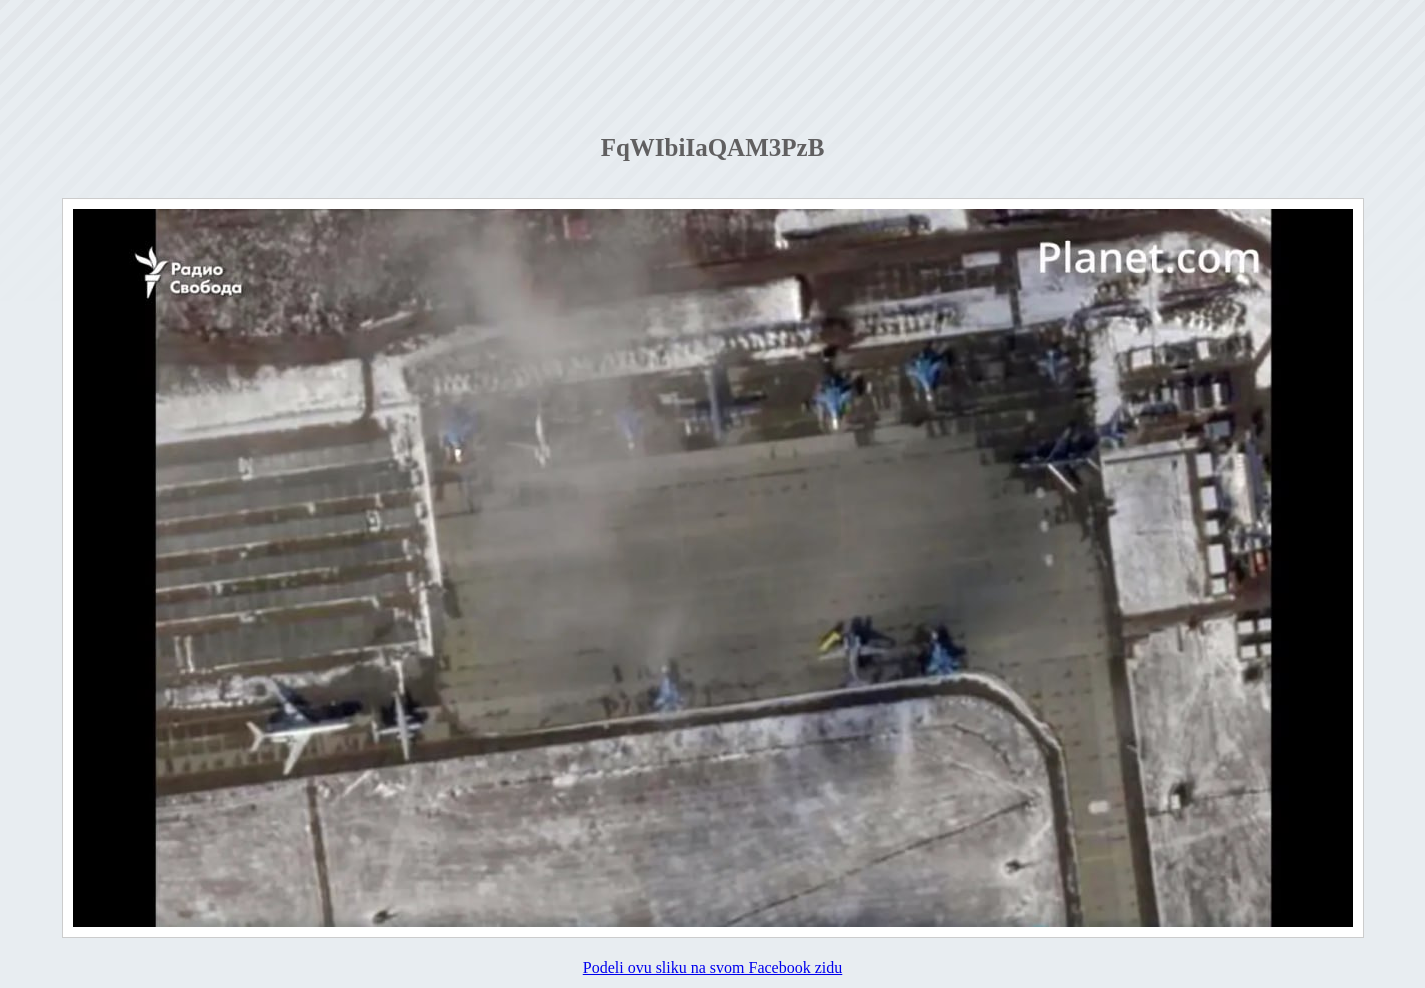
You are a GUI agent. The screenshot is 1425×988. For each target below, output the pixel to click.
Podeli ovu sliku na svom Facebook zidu (713, 967)
